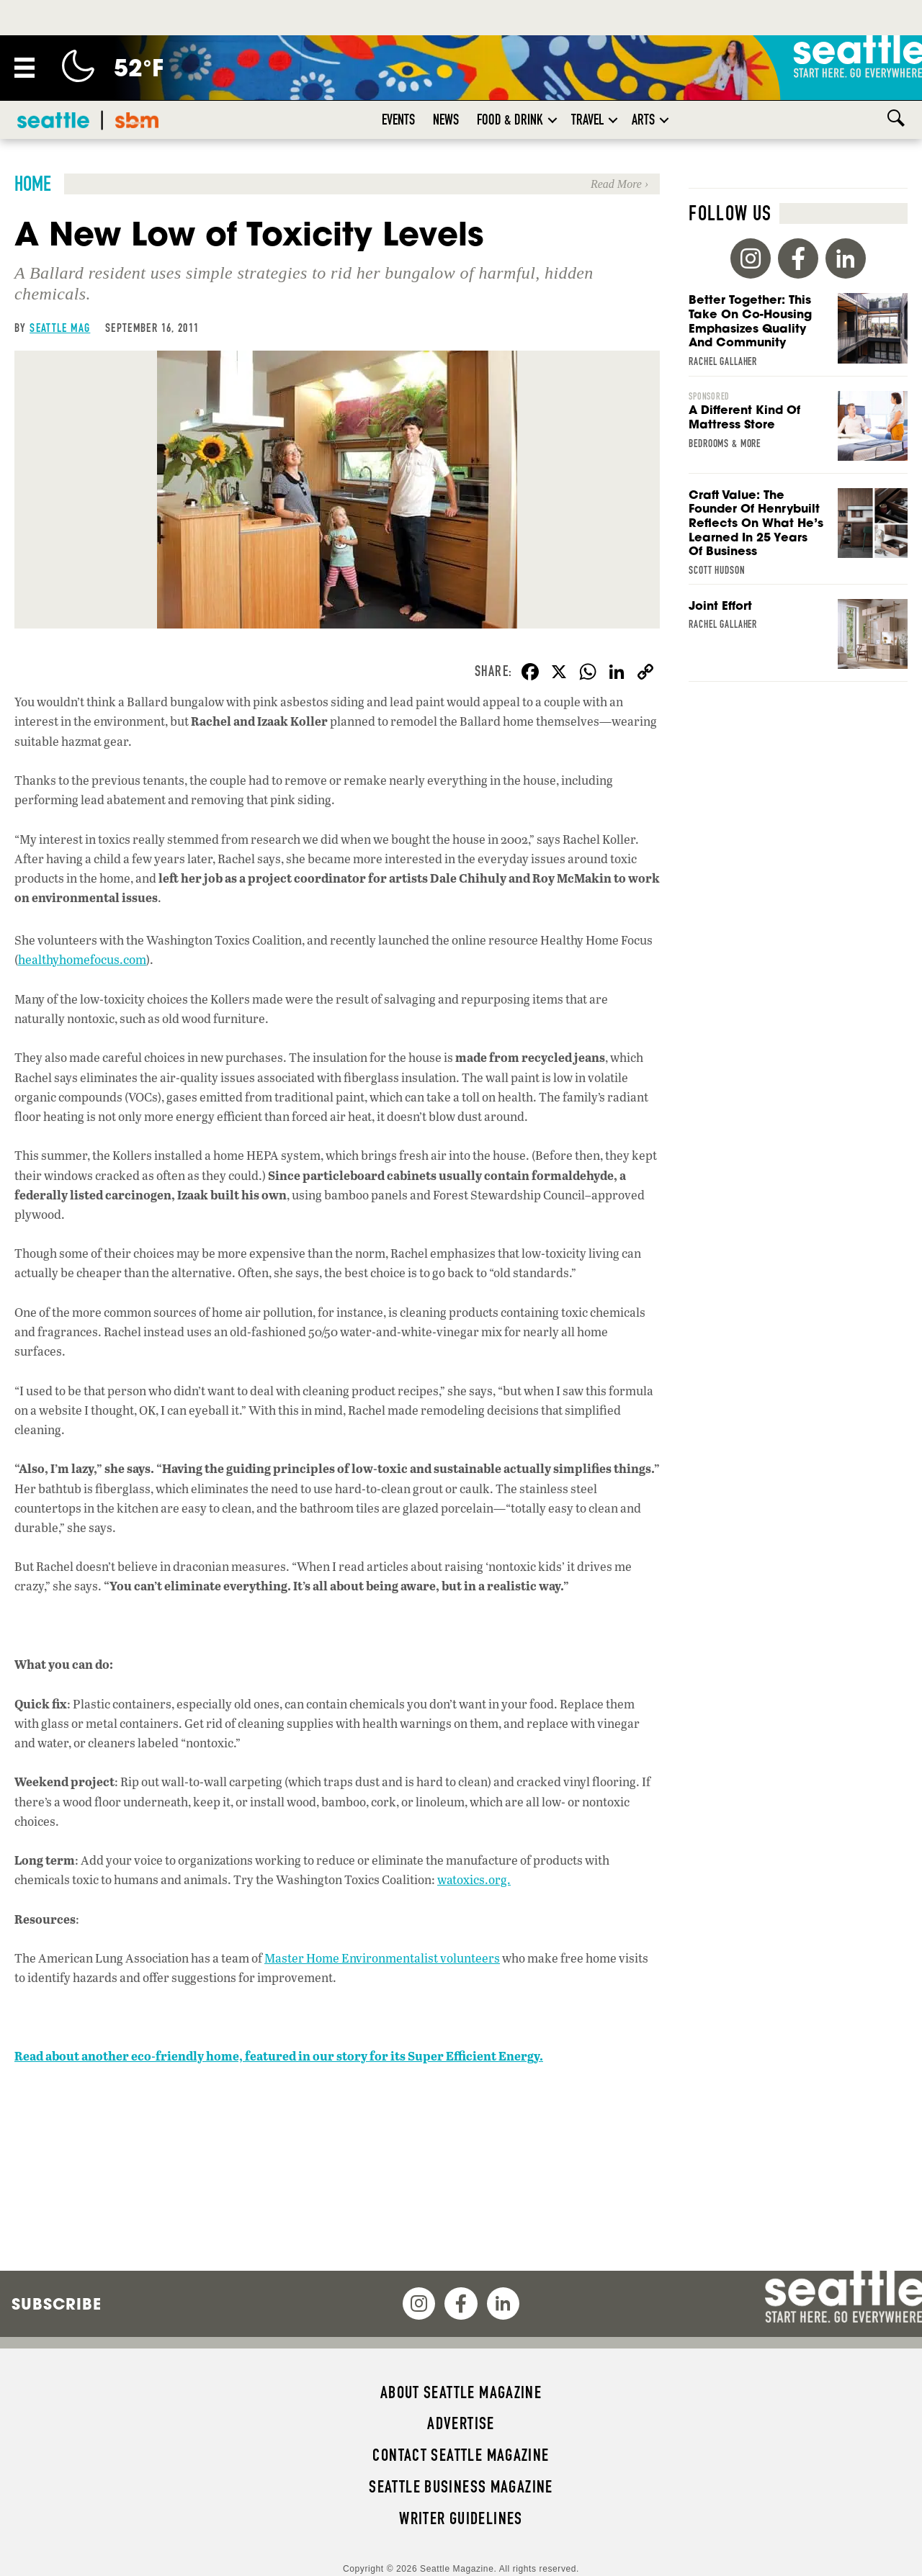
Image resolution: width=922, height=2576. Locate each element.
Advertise (460, 2423)
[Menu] (24, 68)
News (446, 119)
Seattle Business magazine (461, 2487)
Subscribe (57, 2304)
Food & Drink (510, 119)
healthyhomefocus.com (82, 959)
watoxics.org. (474, 1879)
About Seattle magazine (461, 2392)
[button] (552, 120)
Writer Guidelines (461, 2518)
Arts (643, 119)
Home (32, 184)
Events (398, 119)
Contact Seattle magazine (460, 2455)
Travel (587, 119)
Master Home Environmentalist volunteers (382, 1958)
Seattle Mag (60, 327)
